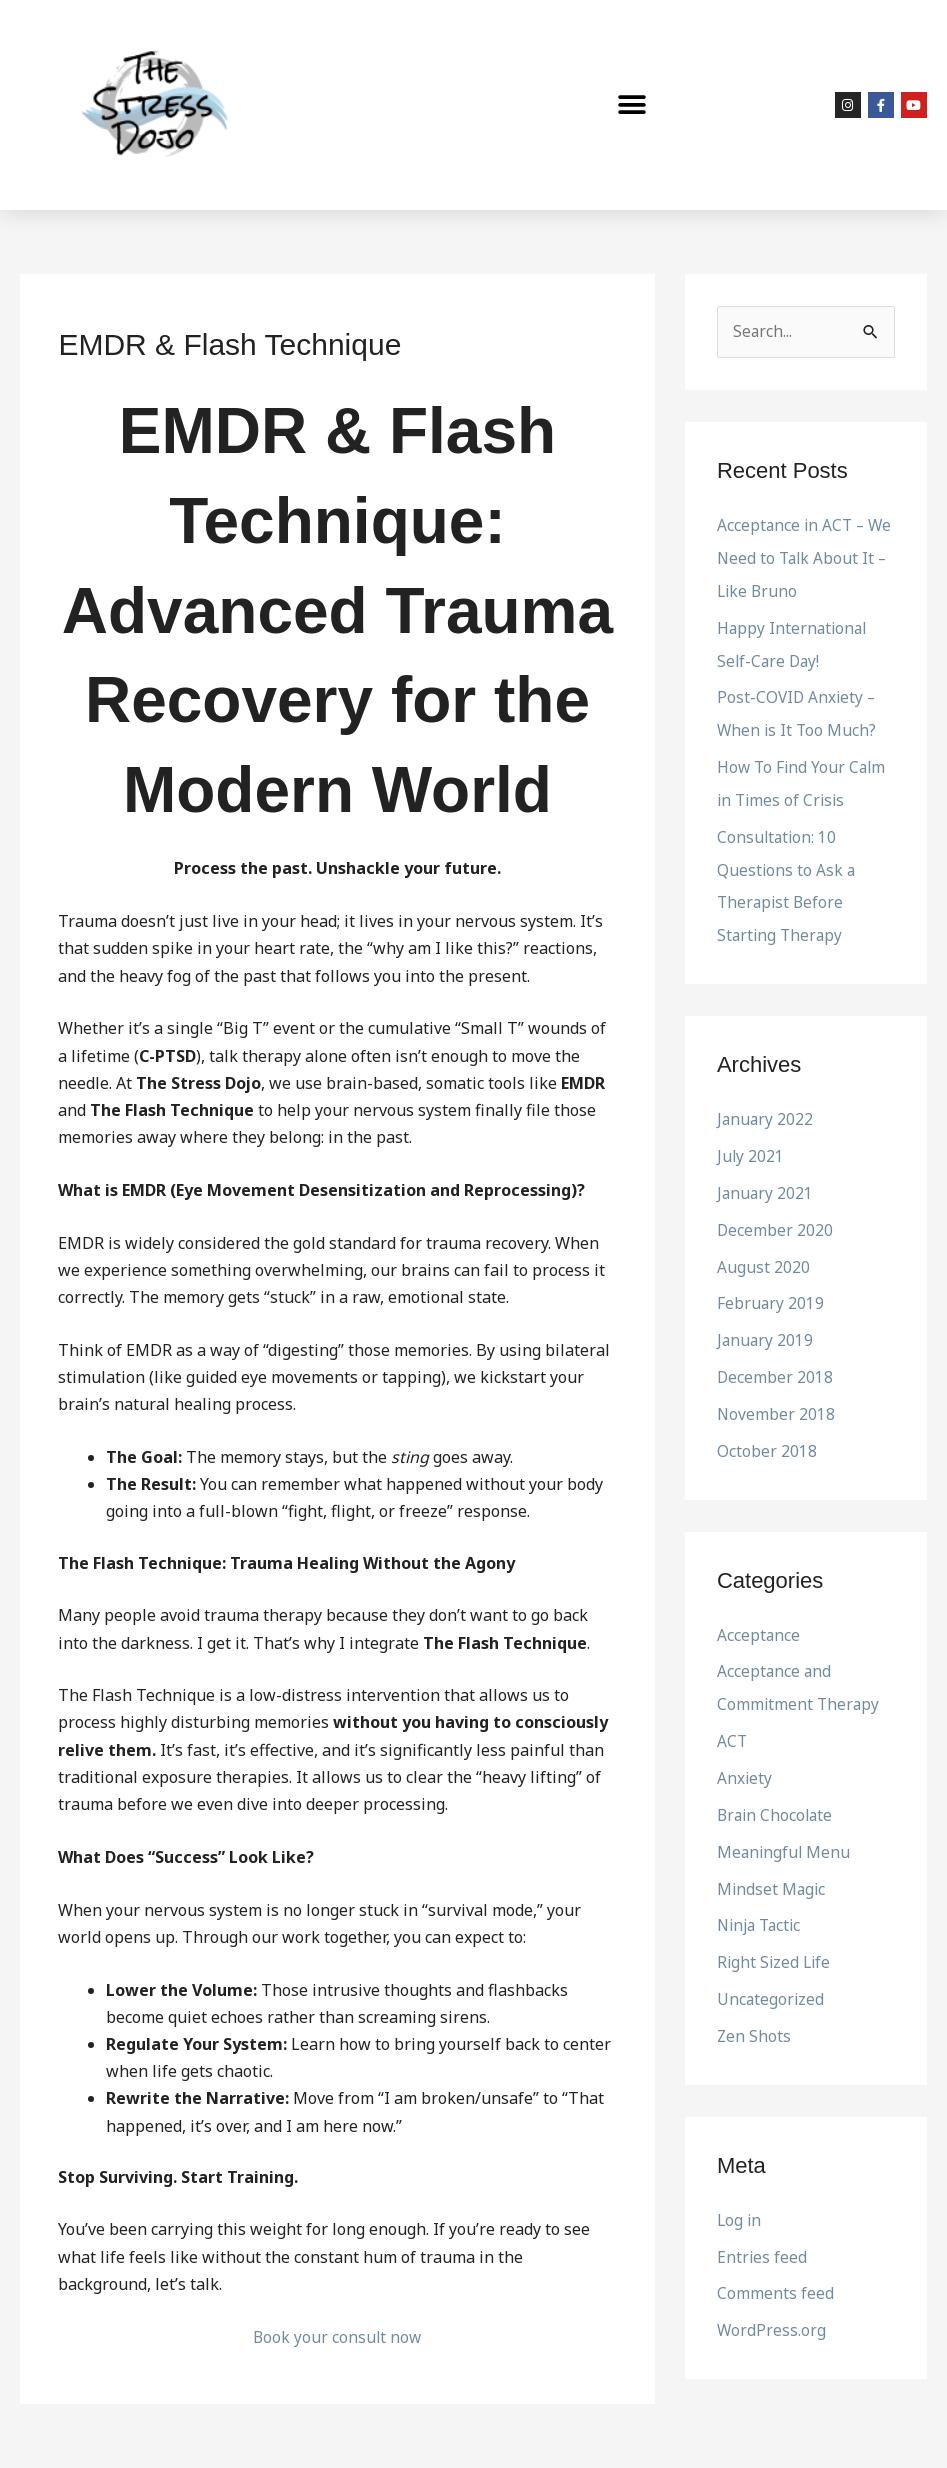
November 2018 (776, 1397)
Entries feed (762, 2227)
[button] (632, 105)
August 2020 (763, 1253)
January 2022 (766, 1109)
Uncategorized (771, 1972)
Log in (740, 2191)
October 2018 (767, 1433)
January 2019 (766, 1325)
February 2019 (771, 1289)
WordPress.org (772, 2299)
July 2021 (751, 1145)
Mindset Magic (772, 1864)
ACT (732, 1720)
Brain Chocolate (777, 1792)
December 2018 (775, 1361)
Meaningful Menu (785, 1828)
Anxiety (745, 1756)
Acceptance (759, 1616)
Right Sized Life (775, 1936)
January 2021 (766, 1181)
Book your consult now (337, 2337)
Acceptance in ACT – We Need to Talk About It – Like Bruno (803, 558)
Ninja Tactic (762, 1900)
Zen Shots (754, 2008)
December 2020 (775, 1217)
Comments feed (775, 2263)
